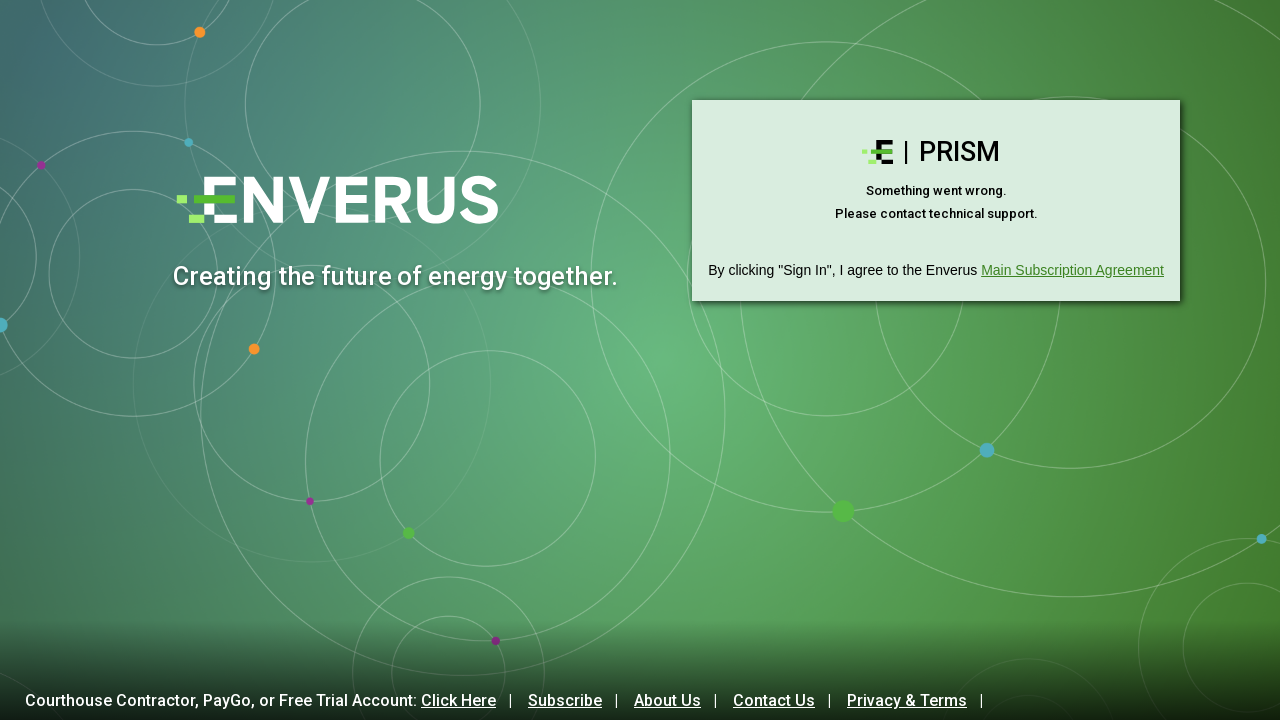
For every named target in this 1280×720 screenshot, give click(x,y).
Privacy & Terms (907, 700)
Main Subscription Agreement (1072, 270)
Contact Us (774, 700)
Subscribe (565, 700)
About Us (667, 700)
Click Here (458, 700)
